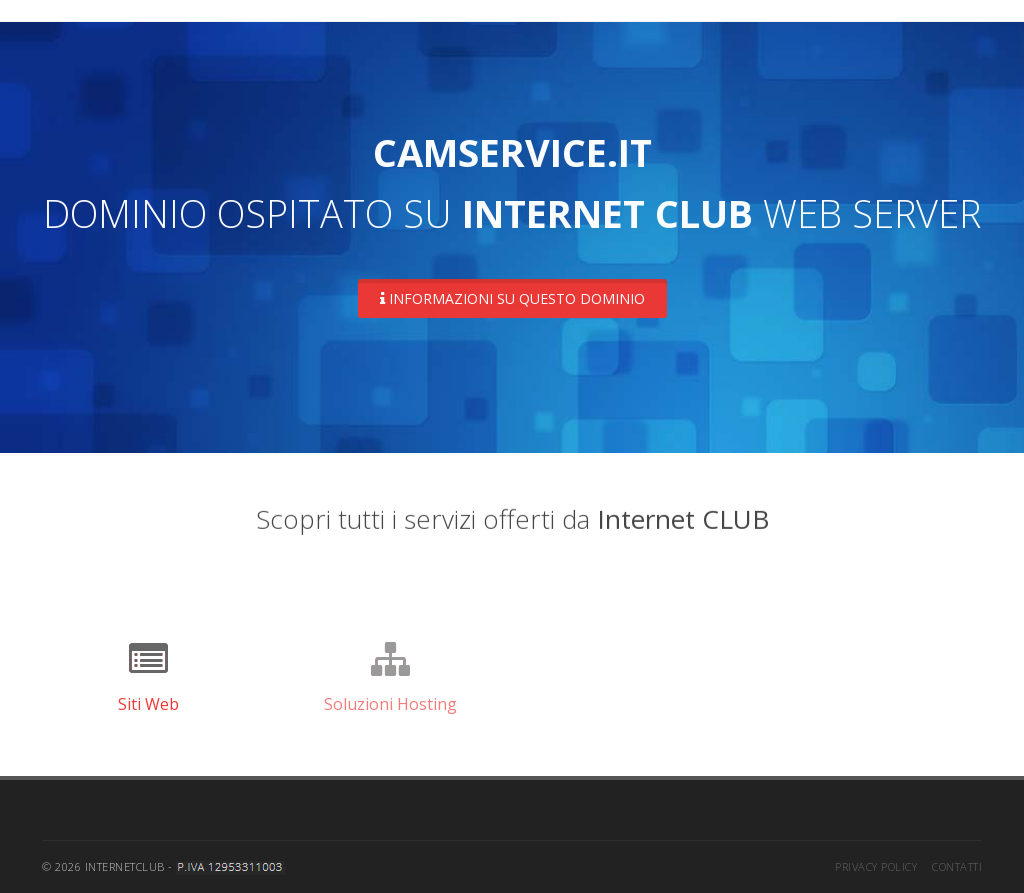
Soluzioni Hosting (390, 704)
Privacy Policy (876, 866)
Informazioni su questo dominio (512, 298)
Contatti (957, 866)
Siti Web (148, 704)
